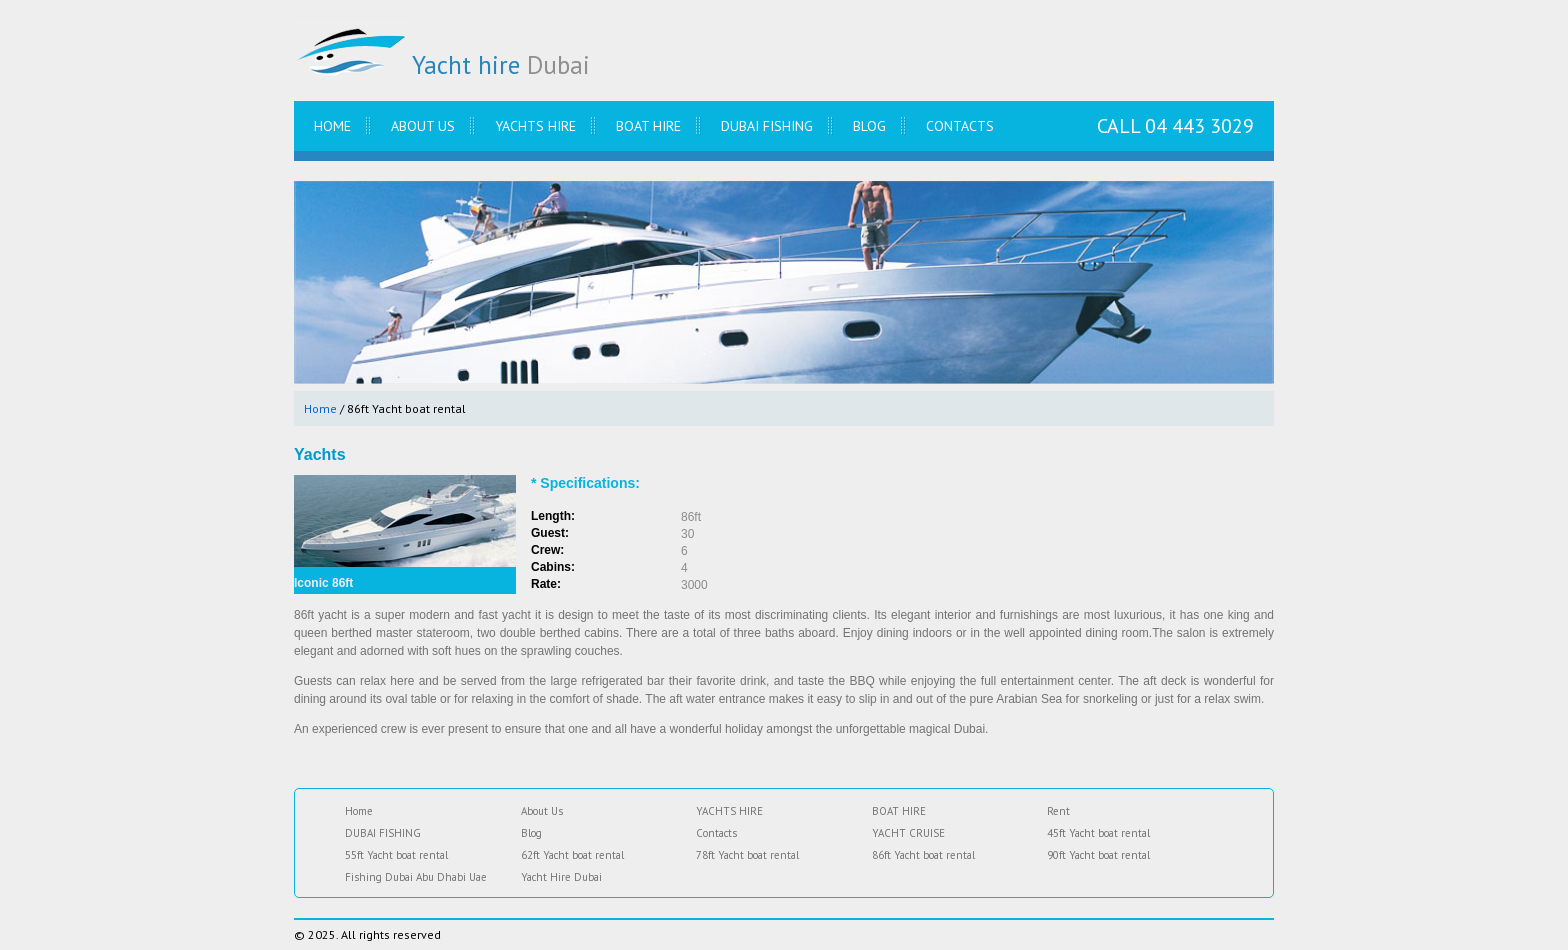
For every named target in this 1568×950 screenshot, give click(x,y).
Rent (1058, 811)
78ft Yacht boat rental (747, 855)
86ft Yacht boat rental (923, 855)
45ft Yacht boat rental (1098, 833)
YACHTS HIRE (535, 126)
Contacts (960, 126)
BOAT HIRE (648, 126)
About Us (423, 126)
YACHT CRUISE (908, 833)
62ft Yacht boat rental (572, 855)
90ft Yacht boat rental (1098, 855)
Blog (869, 126)
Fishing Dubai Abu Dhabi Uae (416, 877)
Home (332, 126)
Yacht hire (442, 65)
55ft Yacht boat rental (396, 855)
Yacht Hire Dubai (561, 877)
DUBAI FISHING (767, 126)
